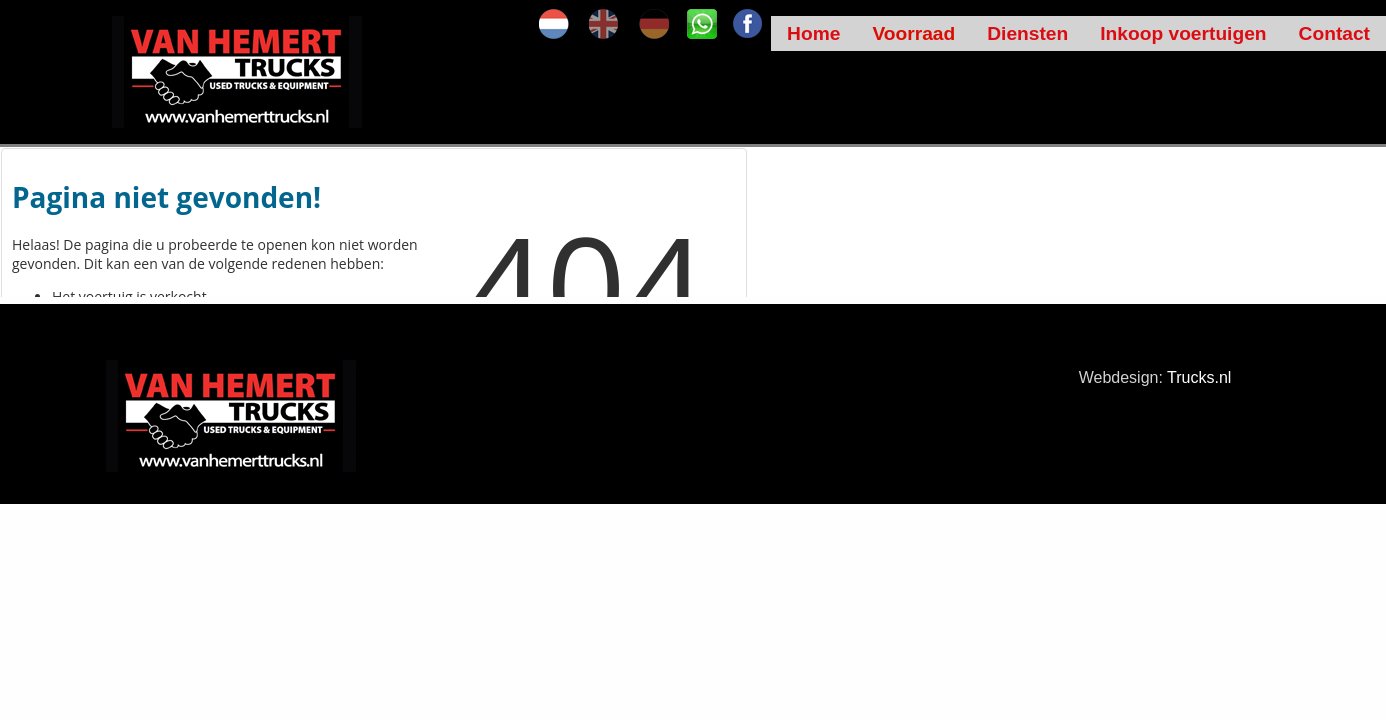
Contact (1334, 33)
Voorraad (913, 33)
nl (554, 24)
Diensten (1027, 33)
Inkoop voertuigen (1183, 33)
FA (748, 24)
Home (813, 33)
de (654, 24)
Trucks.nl (1199, 377)
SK (702, 24)
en (604, 24)
